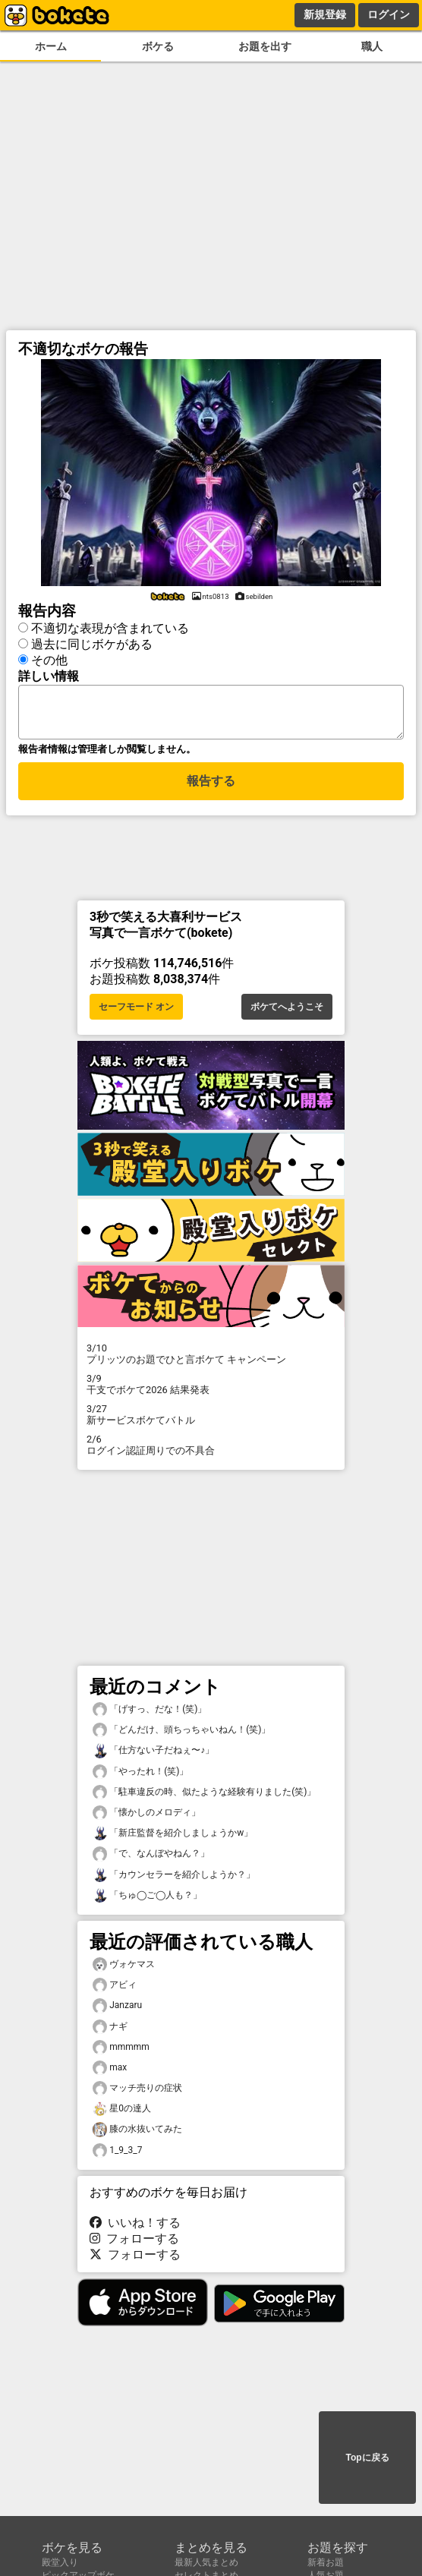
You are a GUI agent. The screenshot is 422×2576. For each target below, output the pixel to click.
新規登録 (325, 14)
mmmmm (121, 2052)
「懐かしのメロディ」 (146, 1817)
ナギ (110, 2031)
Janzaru (117, 2010)
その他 (49, 658)
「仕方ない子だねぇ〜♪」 (153, 1755)
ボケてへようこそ (286, 1011)
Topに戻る (367, 2458)
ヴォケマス (124, 1969)
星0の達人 (122, 2113)
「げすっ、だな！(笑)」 (149, 1714)
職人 (372, 46)
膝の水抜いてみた (137, 2134)
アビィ (115, 1989)
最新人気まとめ (206, 2562)
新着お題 (325, 2562)
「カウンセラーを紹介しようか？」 (174, 1879)
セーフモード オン (136, 1011)
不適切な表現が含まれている (110, 626)
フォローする (134, 2243)
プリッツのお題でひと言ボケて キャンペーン (211, 1358)
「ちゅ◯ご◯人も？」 (147, 1900)
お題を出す (264, 46)
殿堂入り (60, 2562)
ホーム (51, 46)
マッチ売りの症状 (137, 2093)
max (110, 2072)
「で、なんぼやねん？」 (151, 1858)
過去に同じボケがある (92, 642)
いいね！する (135, 2227)
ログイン (388, 14)
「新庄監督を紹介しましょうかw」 (173, 1837)
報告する (211, 787)
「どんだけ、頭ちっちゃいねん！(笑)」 (181, 1734)
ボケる (158, 46)
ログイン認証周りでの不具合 (211, 1449)
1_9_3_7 (117, 2155)
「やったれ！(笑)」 (140, 1776)
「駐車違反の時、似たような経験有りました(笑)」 (204, 1796)
